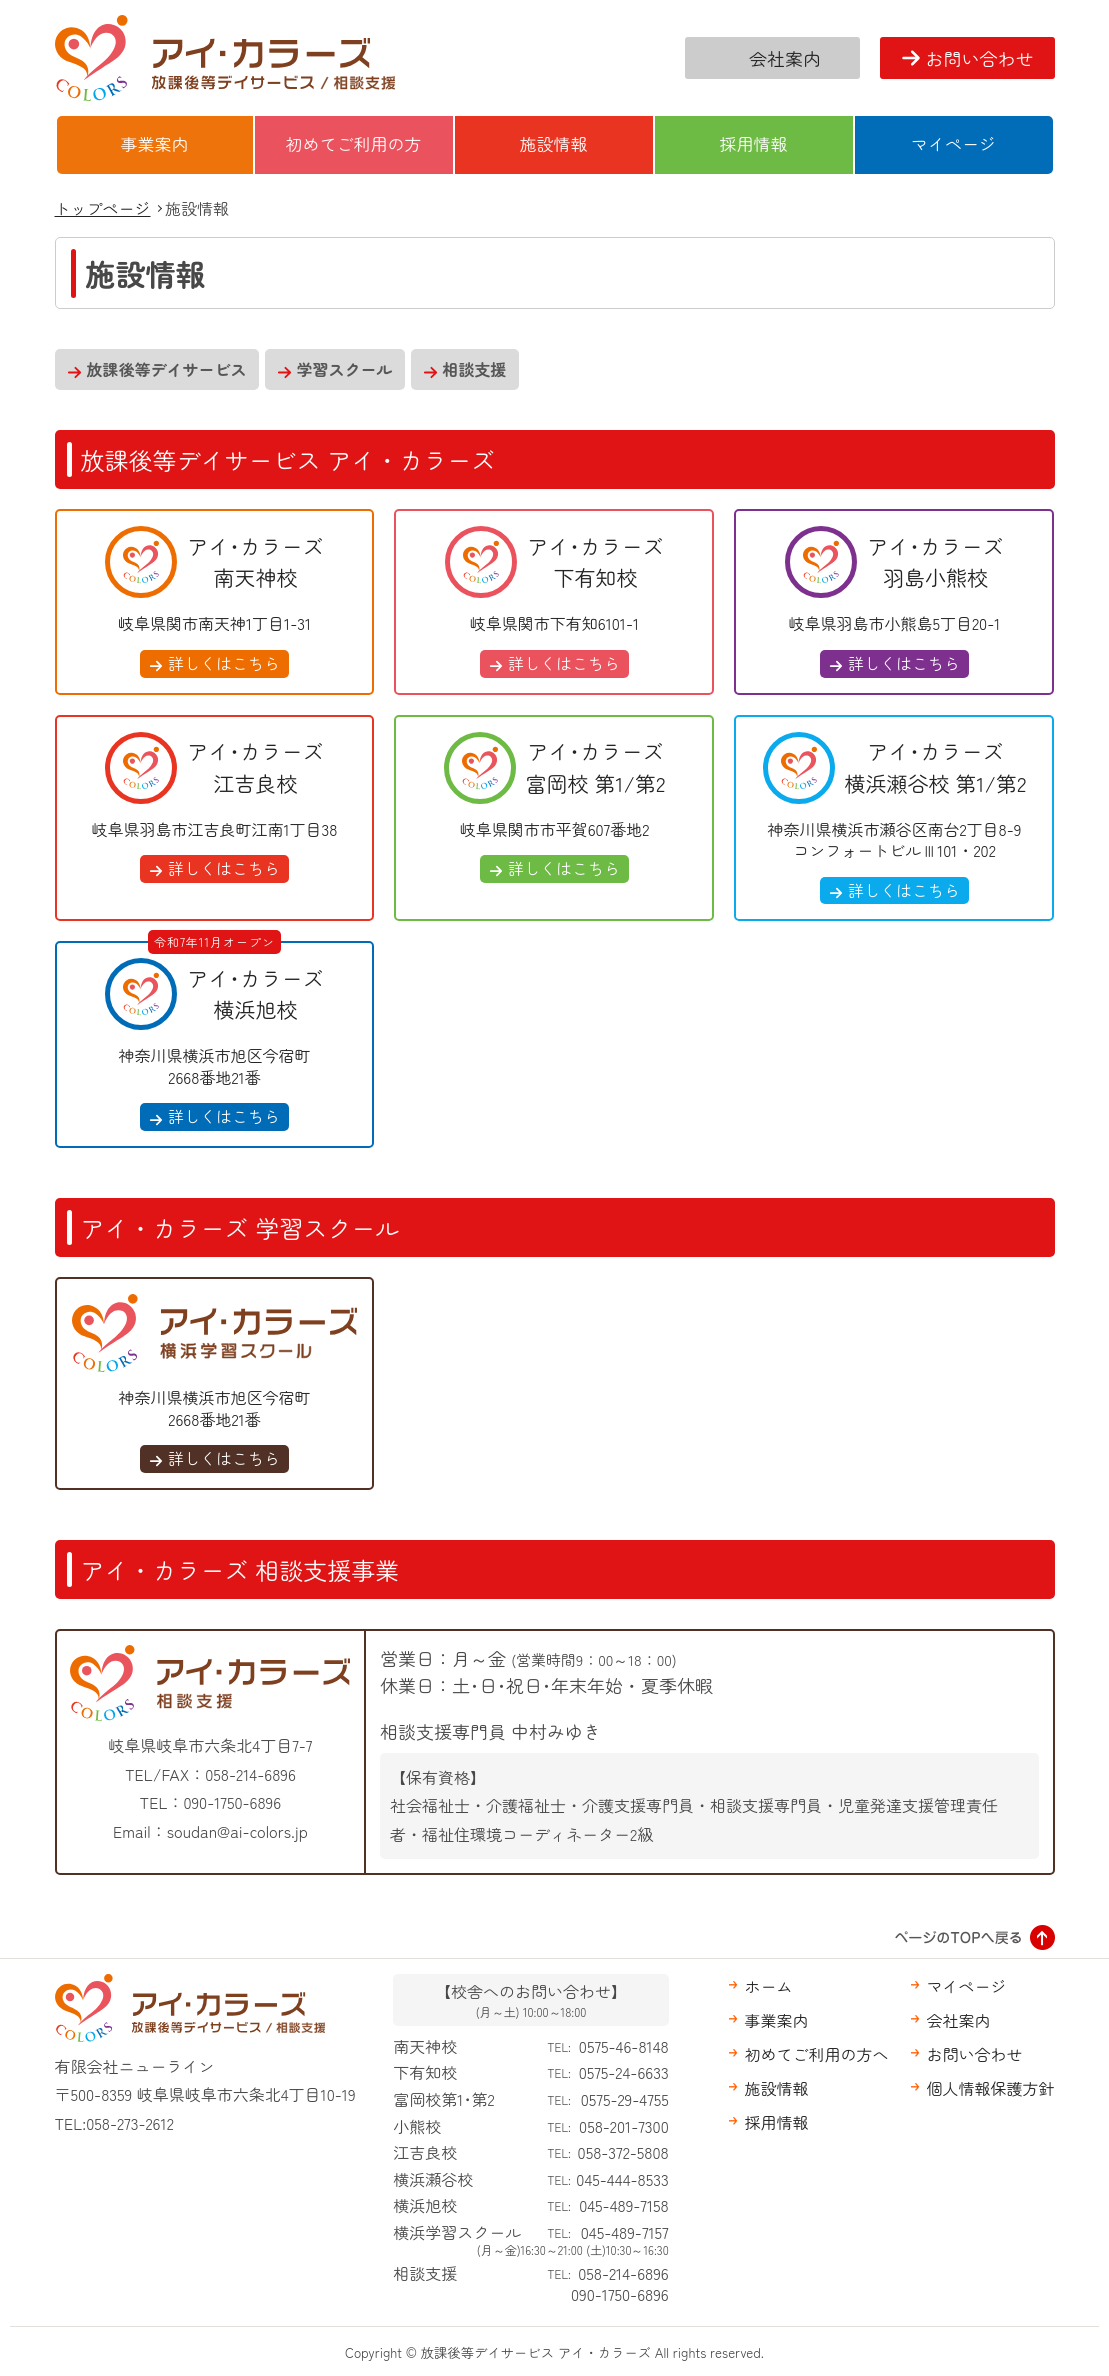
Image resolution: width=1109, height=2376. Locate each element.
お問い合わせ (980, 58)
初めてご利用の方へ (816, 2054)
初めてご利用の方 (354, 143)
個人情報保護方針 (990, 2088)
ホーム (768, 1986)
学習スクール (345, 369)
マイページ (953, 143)
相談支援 (475, 369)
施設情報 (554, 143)
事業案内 (155, 143)
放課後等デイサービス (167, 369)
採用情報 (754, 143)
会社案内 (785, 58)
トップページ (103, 208)
